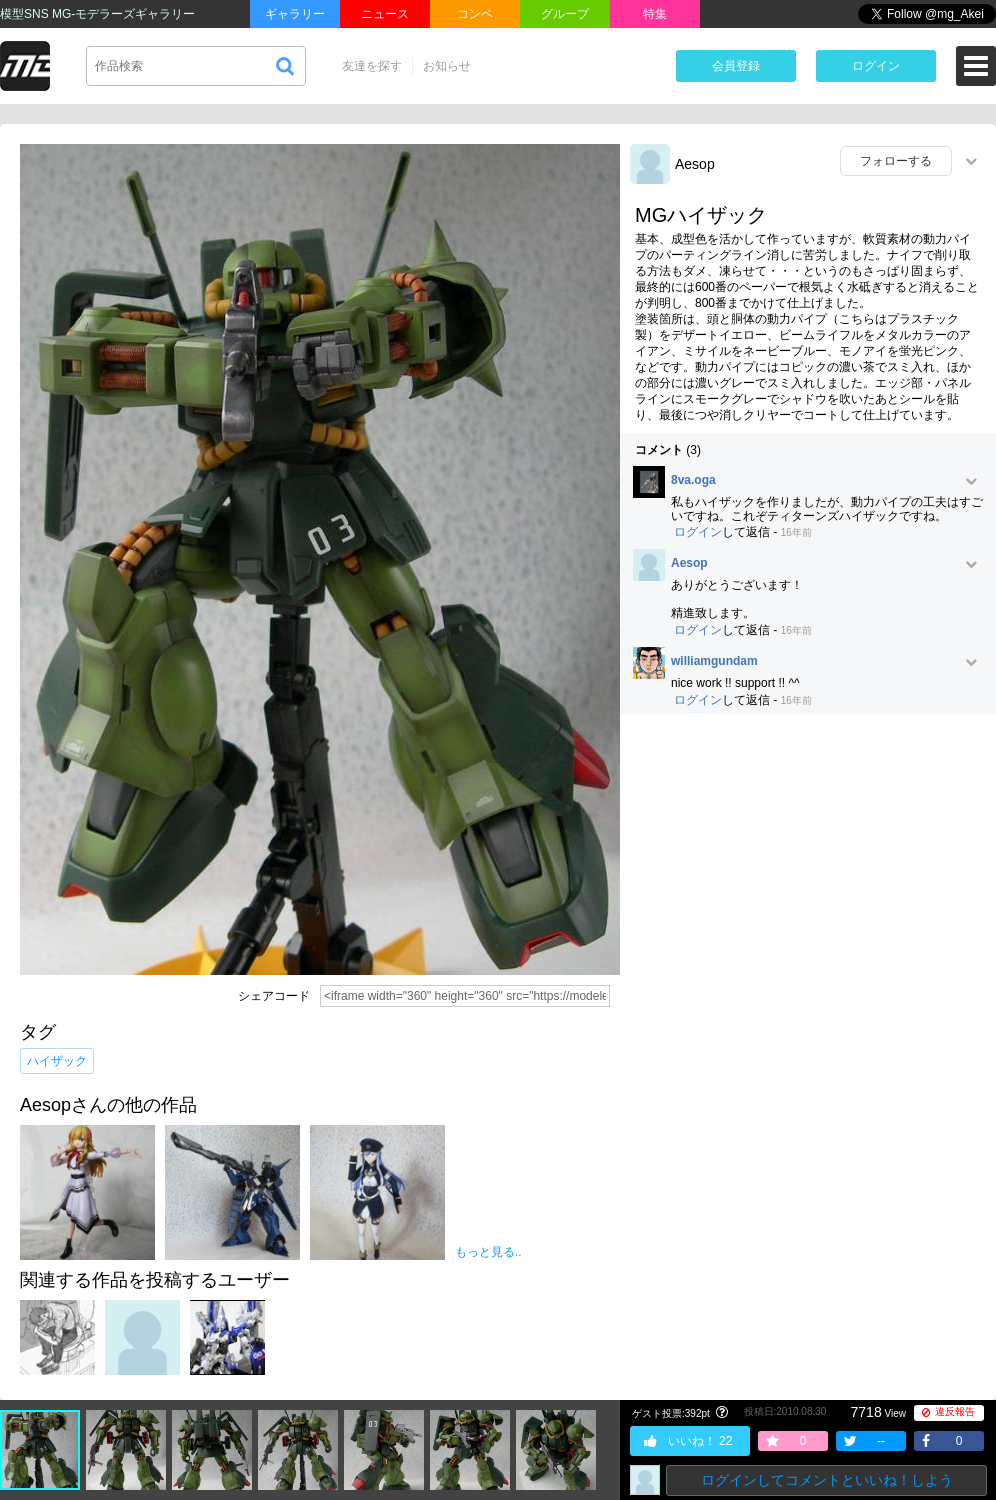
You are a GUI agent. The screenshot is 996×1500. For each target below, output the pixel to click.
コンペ (475, 14)
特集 (655, 14)
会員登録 (736, 66)
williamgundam (714, 661)
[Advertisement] (229, 963)
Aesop (695, 164)
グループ (565, 14)
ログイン (876, 66)
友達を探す (372, 66)
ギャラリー (295, 14)
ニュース (385, 14)
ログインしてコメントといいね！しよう (827, 1480)
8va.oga (693, 480)
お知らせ (447, 66)
